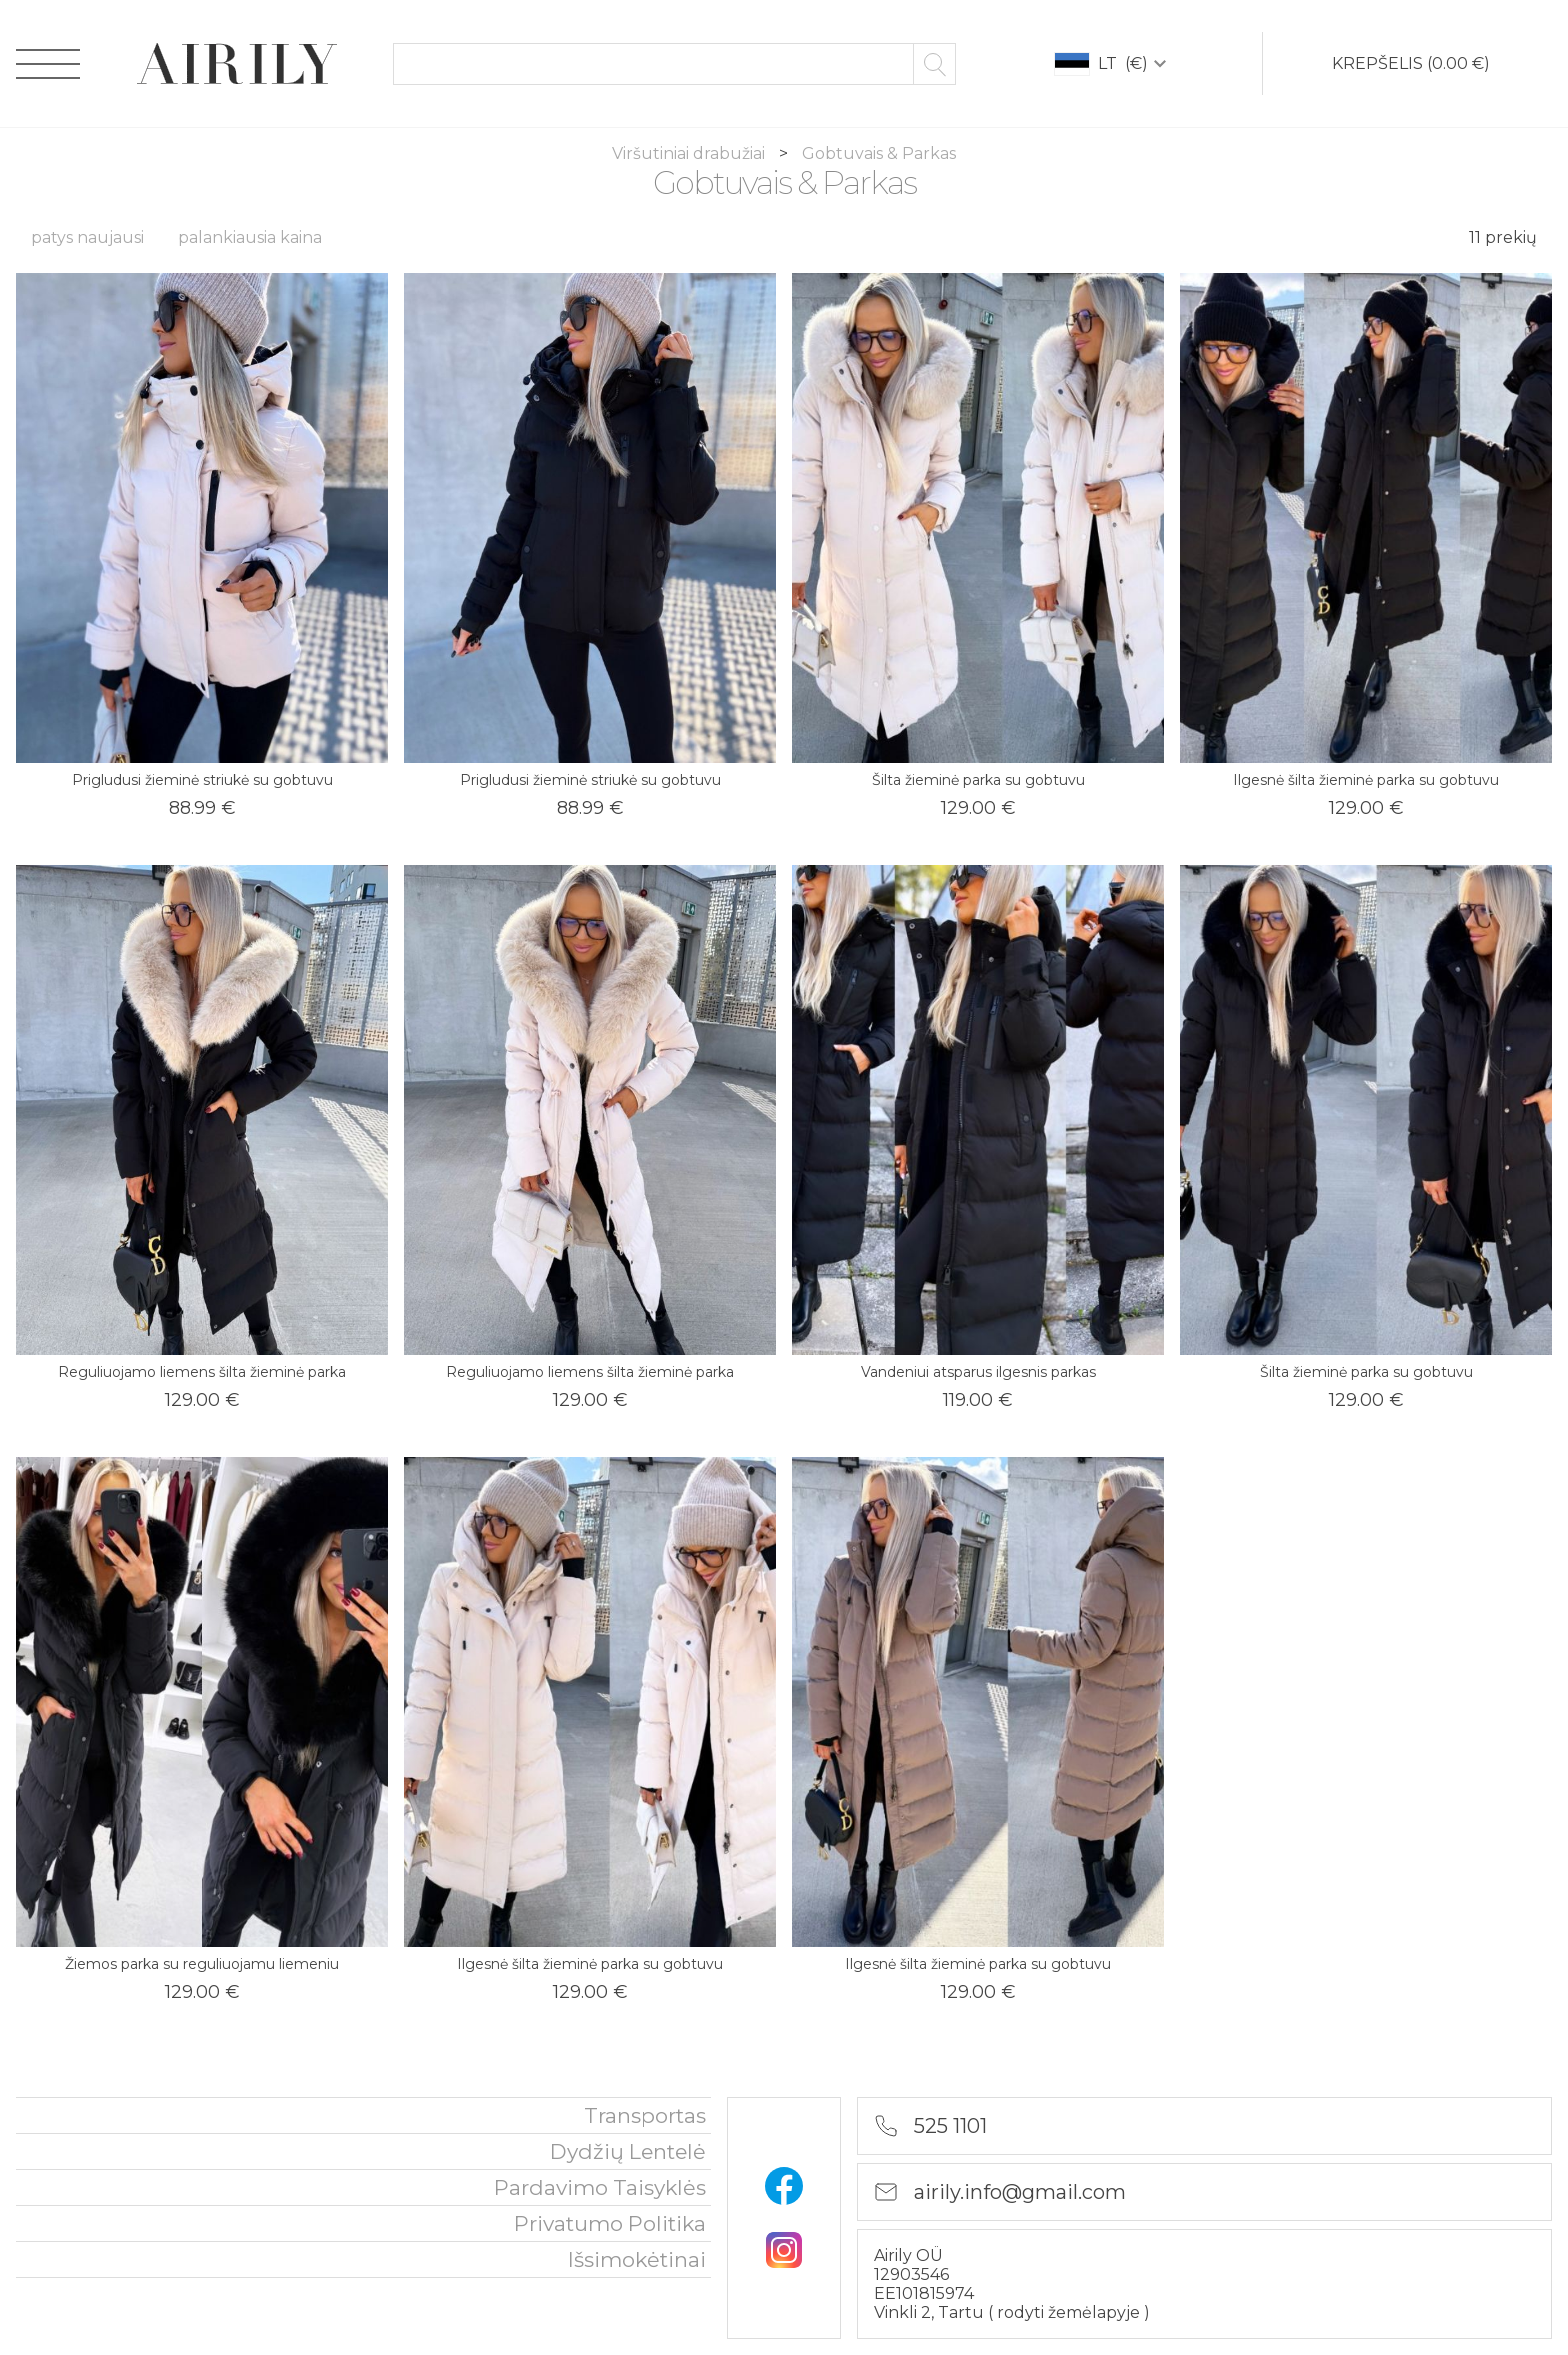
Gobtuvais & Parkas (879, 153)
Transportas (645, 2115)
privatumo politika (610, 2223)
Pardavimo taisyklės (600, 2187)
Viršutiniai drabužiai (690, 153)
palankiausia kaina (250, 237)
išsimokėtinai (637, 2259)
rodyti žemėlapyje (1070, 2312)
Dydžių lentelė (628, 2151)
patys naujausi (87, 237)
